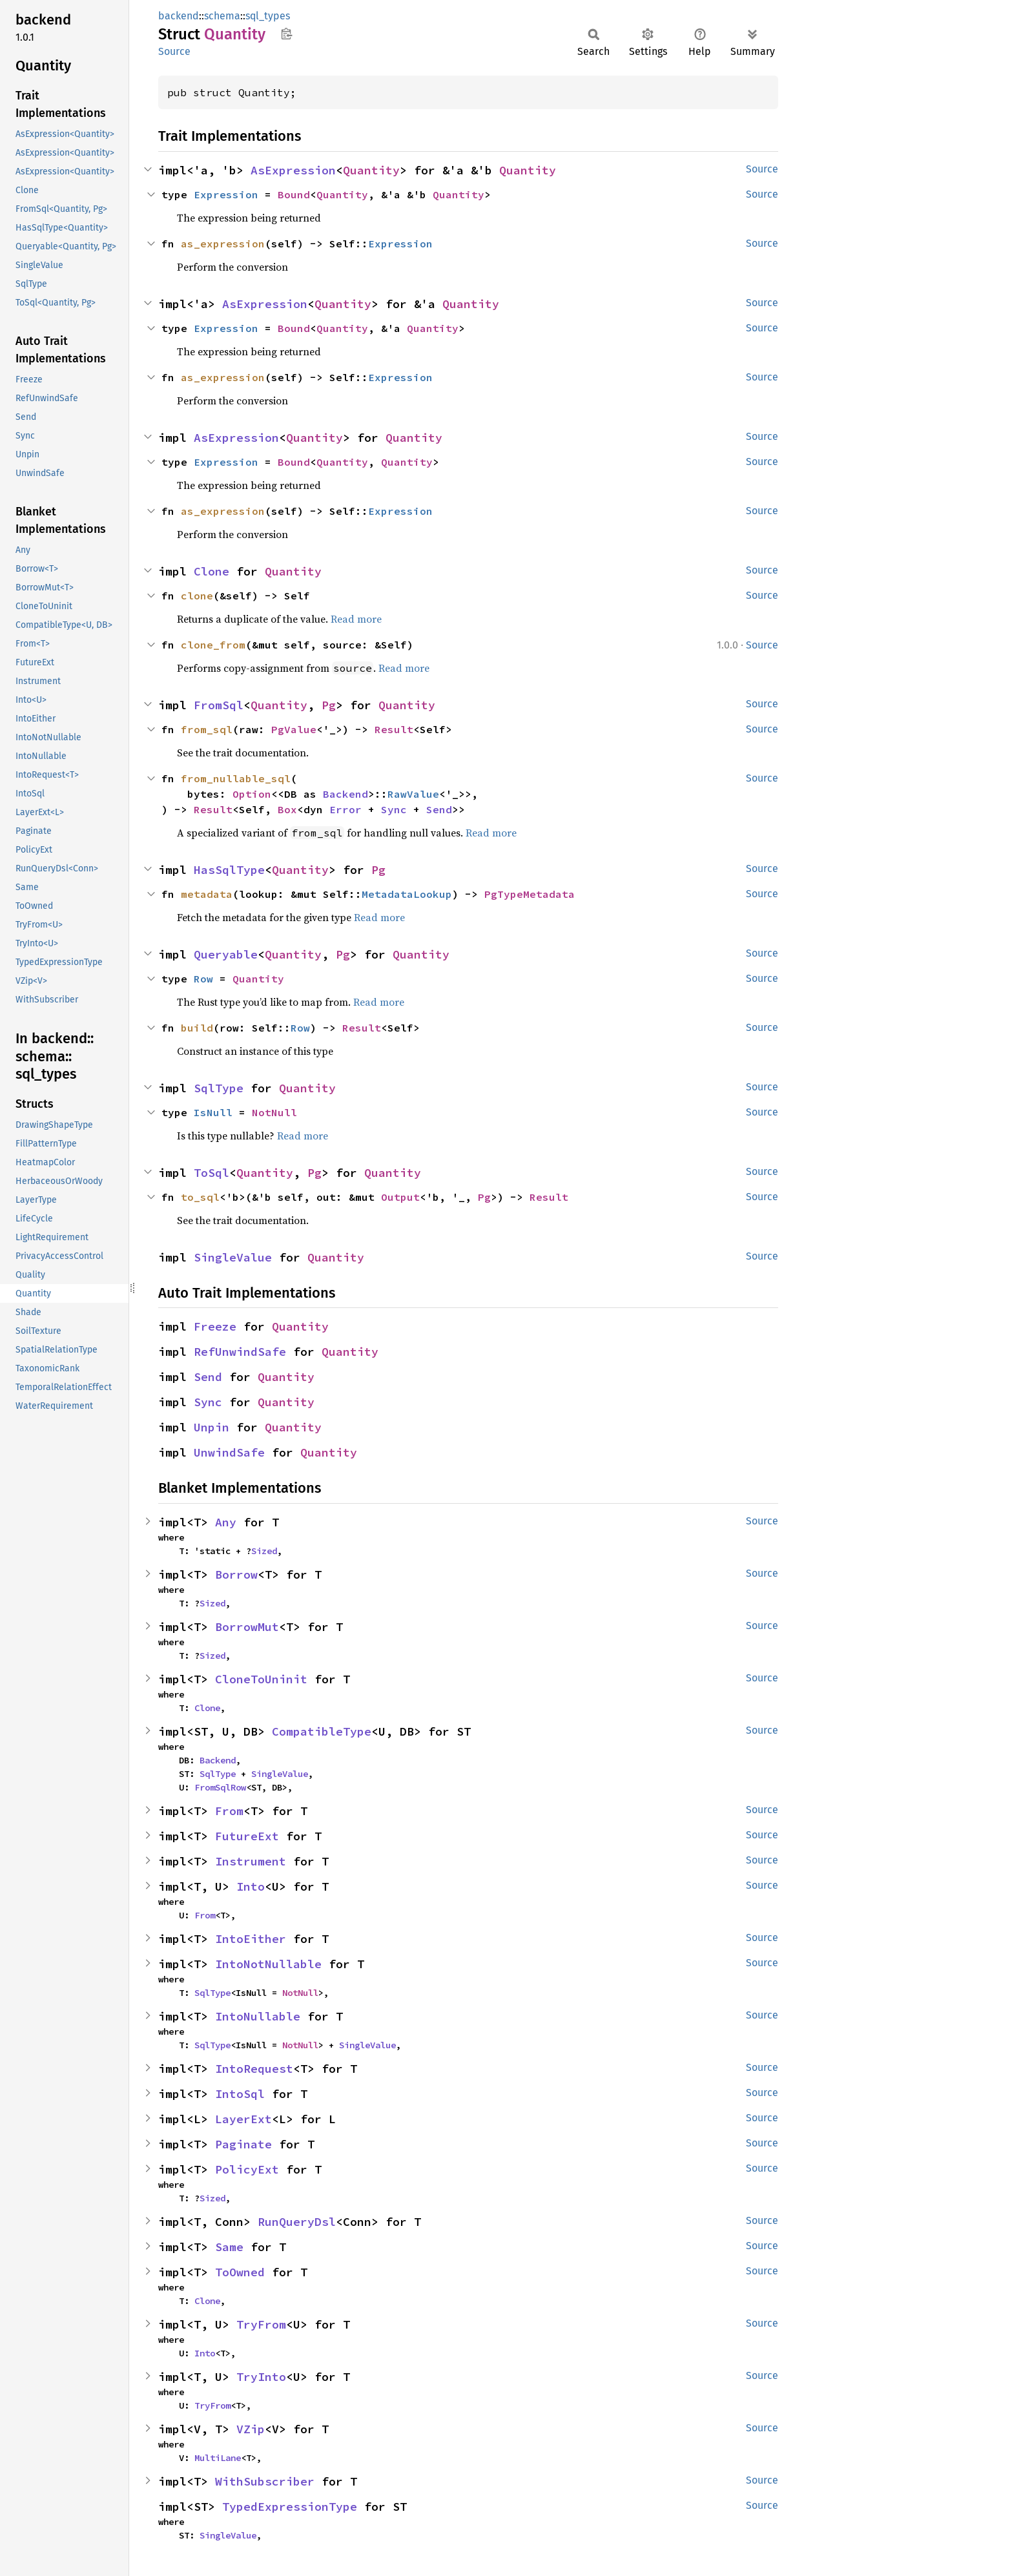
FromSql (218, 705)
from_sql (206, 729)
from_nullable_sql (236, 778)
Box (287, 809)
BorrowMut (247, 1626)
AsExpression (293, 170)
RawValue (413, 793)
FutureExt (247, 1836)
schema (222, 16)
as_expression (223, 243)
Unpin (211, 1427)
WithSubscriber (264, 2481)
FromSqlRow (220, 1787)
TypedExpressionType (289, 2506)
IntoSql (240, 2093)
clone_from (213, 644)
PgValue (293, 729)
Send (439, 809)
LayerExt (243, 2119)
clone (197, 595)
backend (178, 16)
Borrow (236, 1574)
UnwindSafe (229, 1452)
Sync (394, 809)
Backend (345, 793)
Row (203, 978)
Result (394, 729)
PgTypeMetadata (529, 894)
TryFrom (261, 2324)
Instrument (250, 1861)
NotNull (274, 1112)
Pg (329, 705)
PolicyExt (247, 2169)
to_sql (200, 1196)
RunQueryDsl (297, 2221)
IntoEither (250, 1938)
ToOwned (240, 2272)
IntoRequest (254, 2068)
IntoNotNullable (268, 1964)
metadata (206, 894)
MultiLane (217, 2458)
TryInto (261, 2376)
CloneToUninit (261, 1679)
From (229, 1810)
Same (229, 2246)
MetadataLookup (407, 894)
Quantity (371, 170)
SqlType (218, 1088)
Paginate (243, 2144)
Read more (356, 619)
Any (225, 1522)
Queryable (226, 954)
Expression (226, 194)
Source (174, 51)
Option (251, 793)
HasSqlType (229, 869)
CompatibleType (321, 1731)
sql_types (267, 16)
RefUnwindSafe (240, 1351)
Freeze (215, 1326)
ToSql (211, 1172)
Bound (294, 194)
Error (345, 809)
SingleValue (233, 1257)
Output (400, 1196)
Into (250, 1886)
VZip (250, 2429)
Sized (264, 1551)
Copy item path (286, 34)
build (197, 1027)
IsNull (213, 1112)
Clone (211, 571)
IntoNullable (257, 2016)
